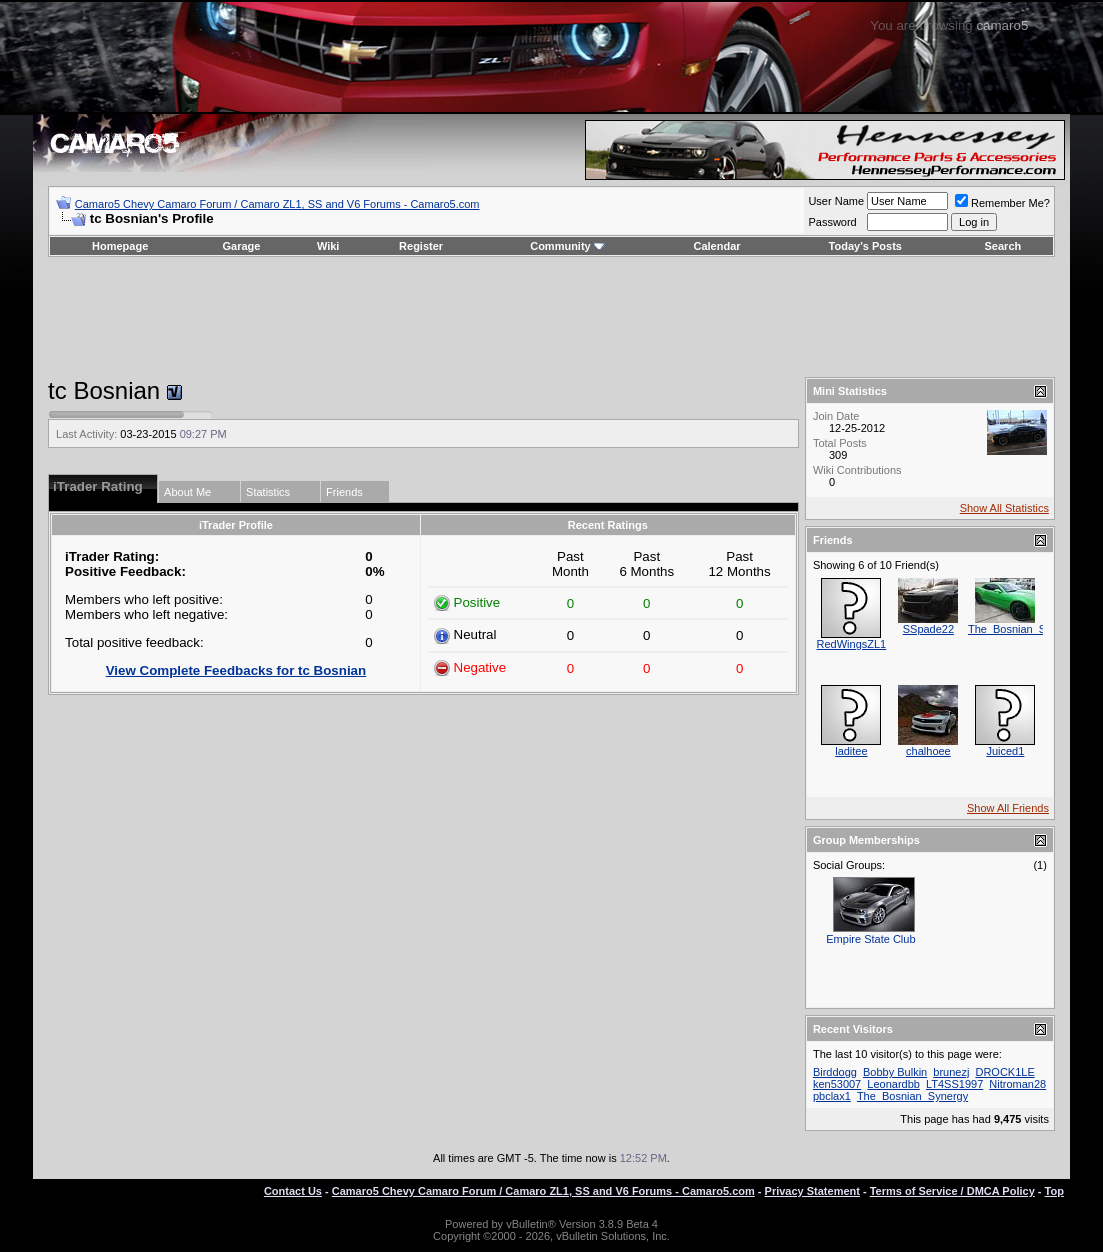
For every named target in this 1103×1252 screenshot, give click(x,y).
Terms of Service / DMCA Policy (952, 1191)
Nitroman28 (1017, 1084)
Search (1003, 246)
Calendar (716, 246)
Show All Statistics (1004, 508)
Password (832, 222)
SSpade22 (928, 629)
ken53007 (837, 1084)
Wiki (328, 246)
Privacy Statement (812, 1191)
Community (567, 246)
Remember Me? (1002, 203)
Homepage (120, 246)
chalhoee (928, 751)
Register (421, 246)
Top (1054, 1191)
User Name (836, 201)
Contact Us (293, 1191)
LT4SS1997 (954, 1084)
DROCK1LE (1004, 1072)
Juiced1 (1005, 751)
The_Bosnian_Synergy (1023, 629)
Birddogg (835, 1072)
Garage (242, 246)
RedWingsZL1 (852, 644)
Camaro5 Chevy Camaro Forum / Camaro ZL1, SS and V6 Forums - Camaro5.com (277, 204)
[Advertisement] (552, 317)
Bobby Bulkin (895, 1072)
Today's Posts (865, 246)
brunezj (951, 1072)
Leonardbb (893, 1084)
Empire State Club (870, 939)
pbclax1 (832, 1096)
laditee (851, 751)
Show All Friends (1008, 808)
